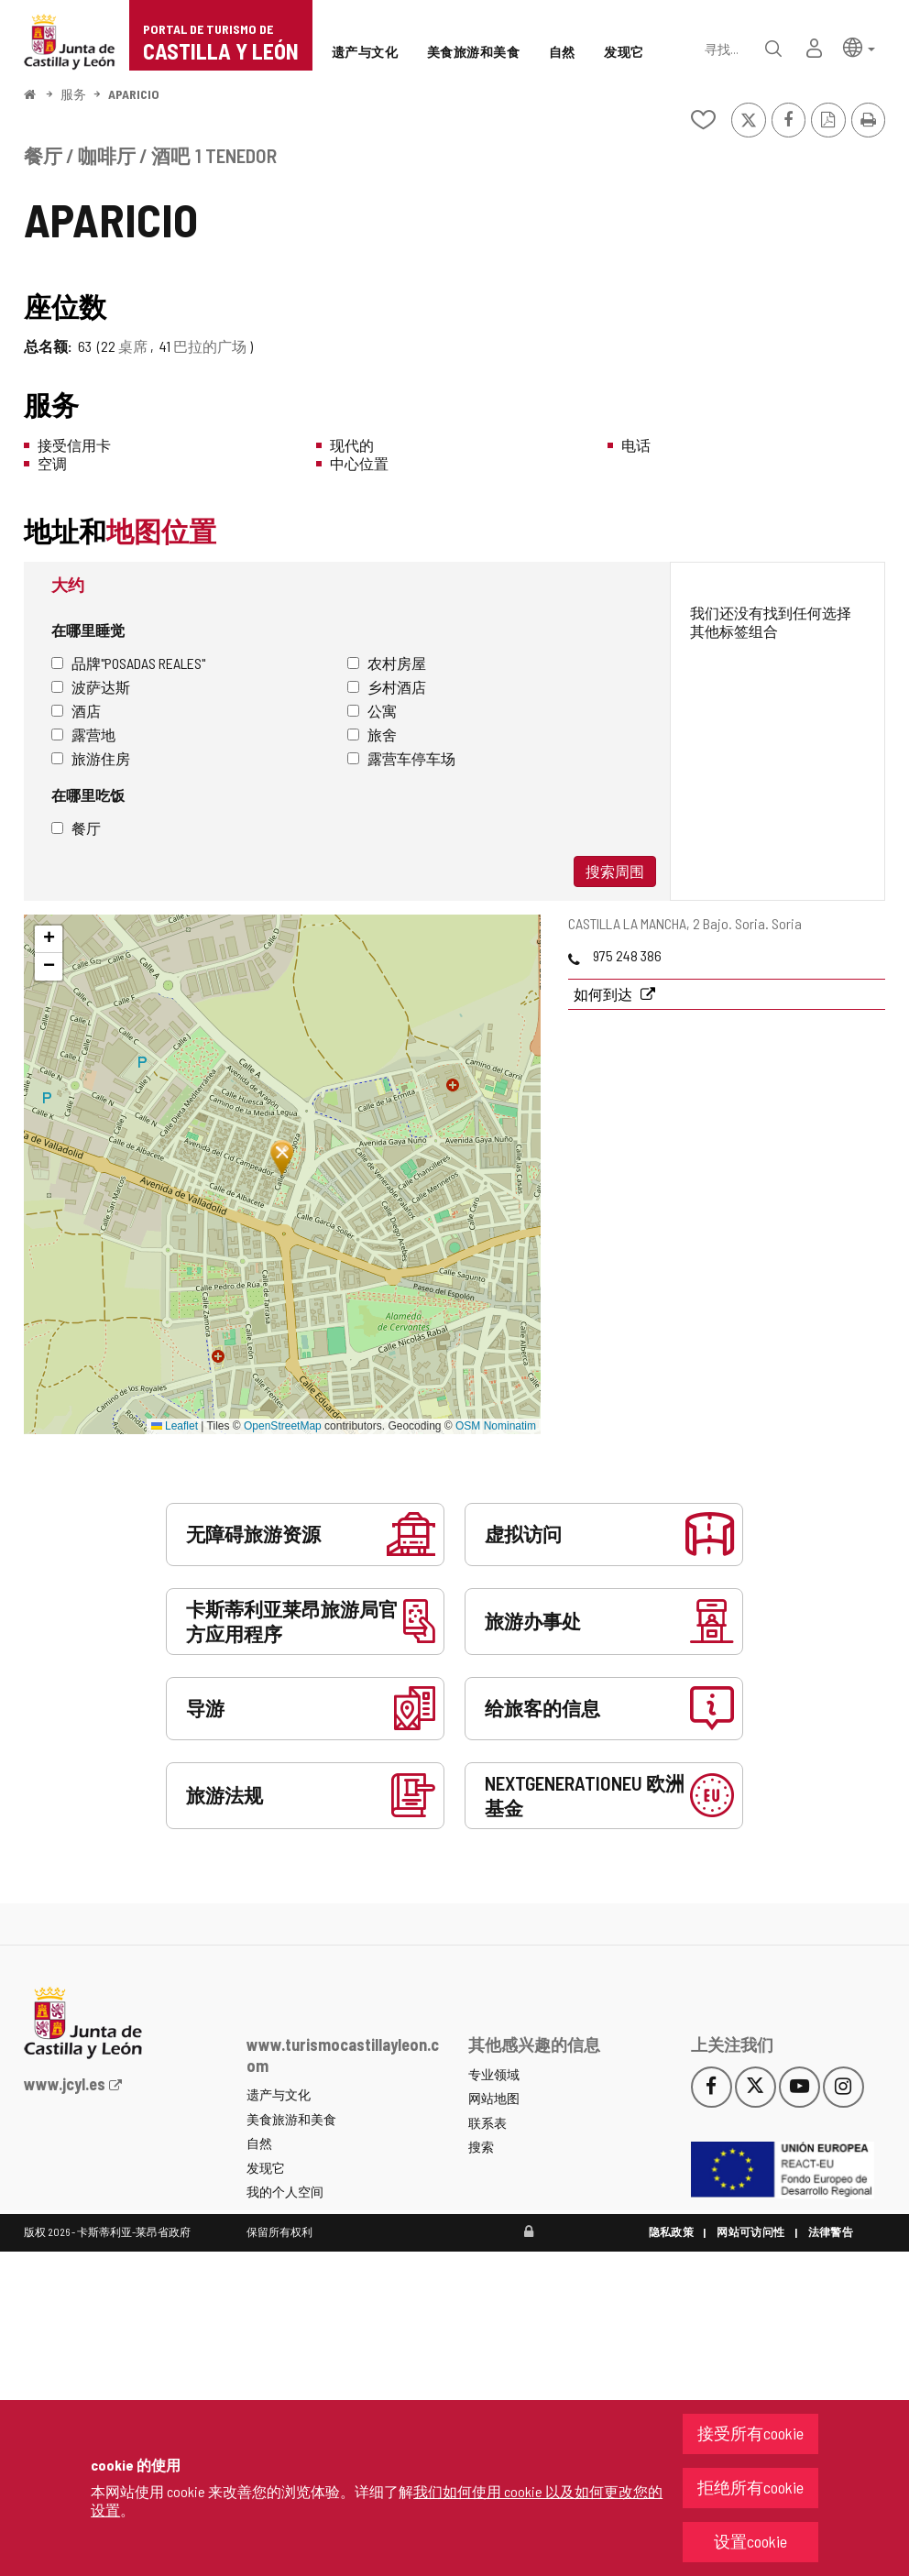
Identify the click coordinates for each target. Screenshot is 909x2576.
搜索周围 (615, 871)
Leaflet (174, 1426)
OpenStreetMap (283, 1426)
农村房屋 (386, 663)
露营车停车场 (401, 758)
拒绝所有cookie (750, 2487)
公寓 (372, 710)
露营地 (83, 734)
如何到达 (604, 994)
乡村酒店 (386, 687)
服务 (73, 94)
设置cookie (750, 2541)
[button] (859, 46)
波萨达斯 (90, 687)
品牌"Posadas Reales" (128, 663)
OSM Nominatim (495, 1426)
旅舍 (372, 734)
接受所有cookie (750, 2433)
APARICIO (133, 94)
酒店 (76, 710)
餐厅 (76, 828)
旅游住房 (90, 758)
